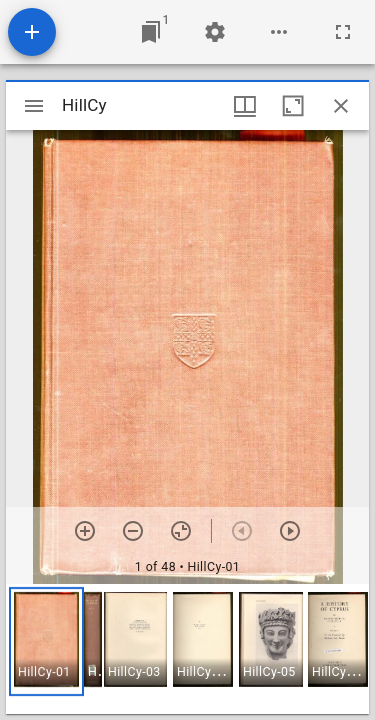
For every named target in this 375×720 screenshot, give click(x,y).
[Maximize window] (293, 106)
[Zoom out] (133, 531)
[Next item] (290, 531)
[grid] (187, 649)
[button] (46, 641)
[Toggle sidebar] (34, 106)
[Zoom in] (85, 531)
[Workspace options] (279, 32)
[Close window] (341, 106)
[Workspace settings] (215, 32)
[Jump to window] (151, 32)
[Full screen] (343, 32)
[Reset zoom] (181, 531)
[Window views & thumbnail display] (245, 106)
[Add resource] (32, 32)
